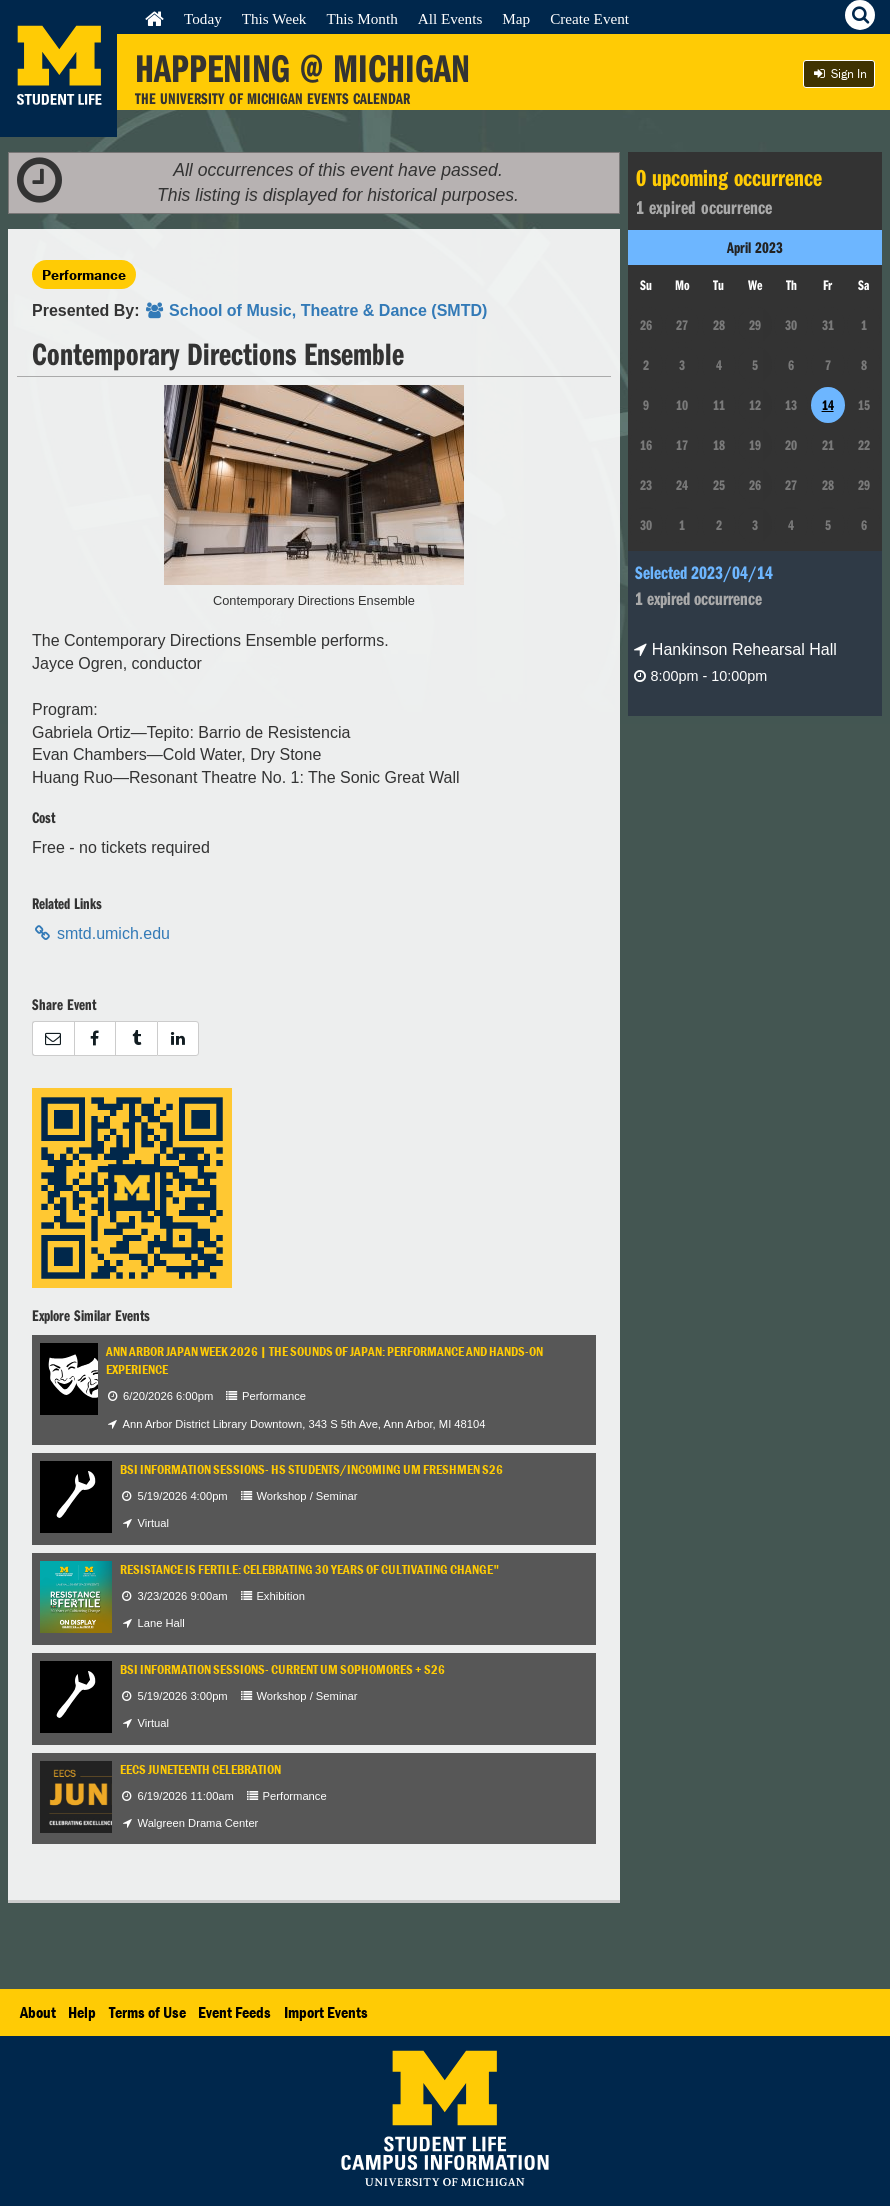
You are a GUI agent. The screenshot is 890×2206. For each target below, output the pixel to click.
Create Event (589, 18)
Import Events (326, 2012)
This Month (361, 18)
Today (203, 18)
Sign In (839, 73)
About (38, 2012)
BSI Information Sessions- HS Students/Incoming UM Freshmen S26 (311, 1469)
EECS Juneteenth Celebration (200, 1769)
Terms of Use (147, 2012)
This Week (274, 18)
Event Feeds (234, 2012)
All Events (450, 18)
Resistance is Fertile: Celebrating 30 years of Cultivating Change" (310, 1569)
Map (516, 18)
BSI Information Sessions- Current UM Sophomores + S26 (282, 1669)
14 (828, 405)
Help (82, 2012)
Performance (84, 274)
